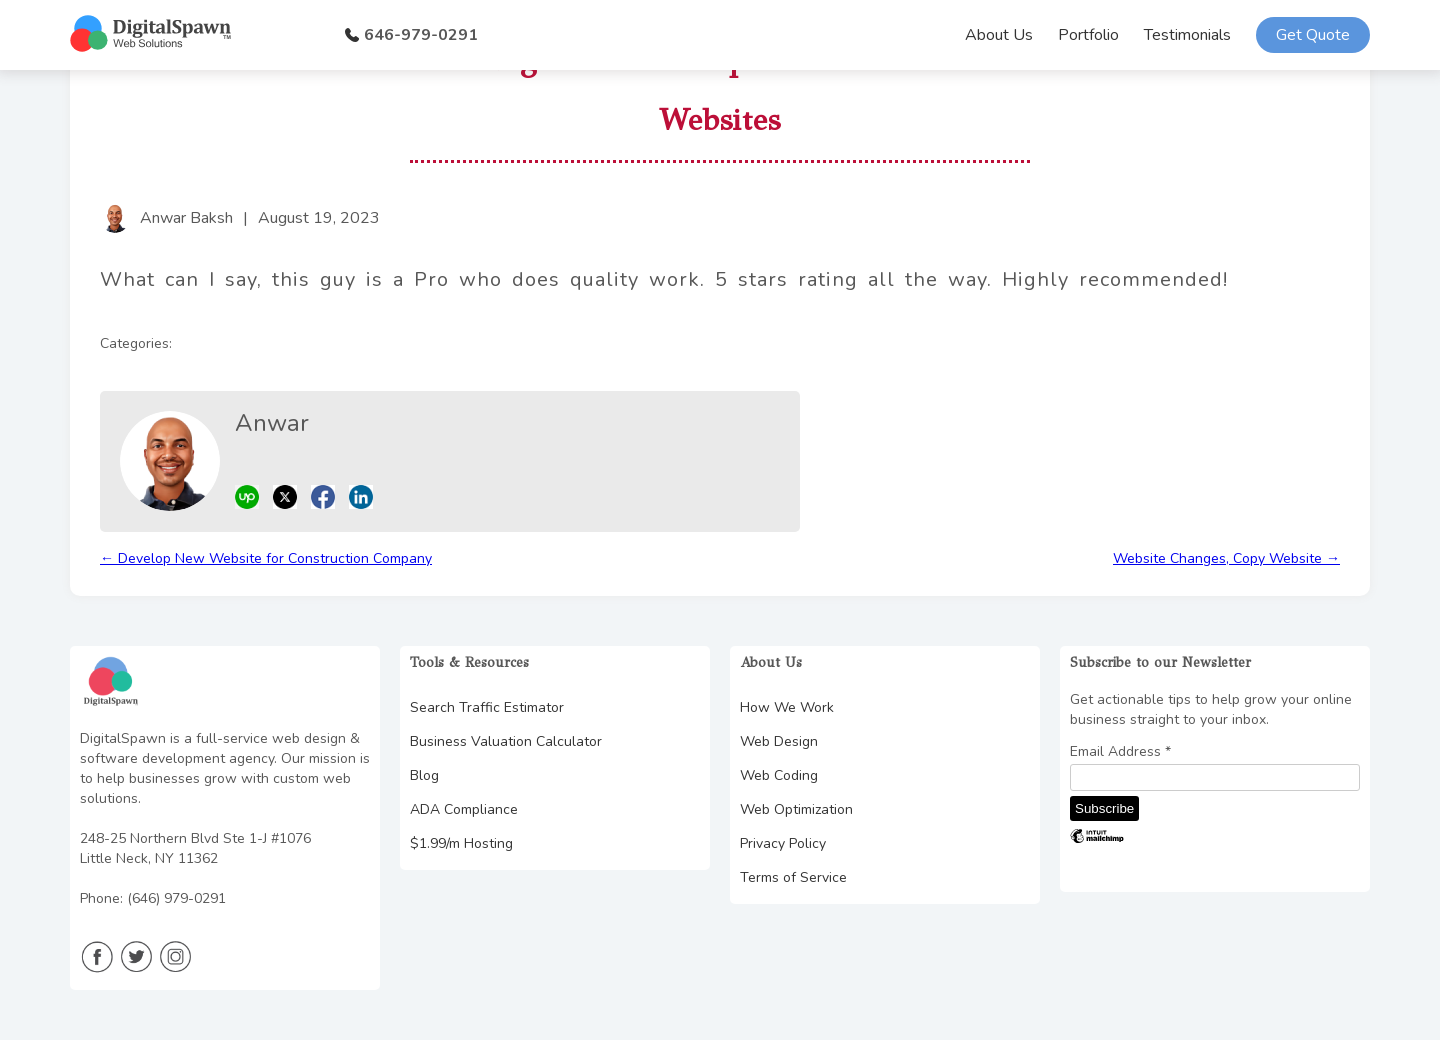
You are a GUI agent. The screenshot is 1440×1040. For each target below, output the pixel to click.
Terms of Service (793, 877)
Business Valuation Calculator (506, 741)
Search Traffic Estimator (487, 707)
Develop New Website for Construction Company (266, 558)
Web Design (779, 741)
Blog (424, 775)
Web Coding (779, 775)
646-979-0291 (411, 35)
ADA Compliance (464, 809)
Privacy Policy (783, 843)
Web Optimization (796, 809)
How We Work (787, 707)
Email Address (1120, 752)
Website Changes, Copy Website (1226, 558)
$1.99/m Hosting (461, 843)
